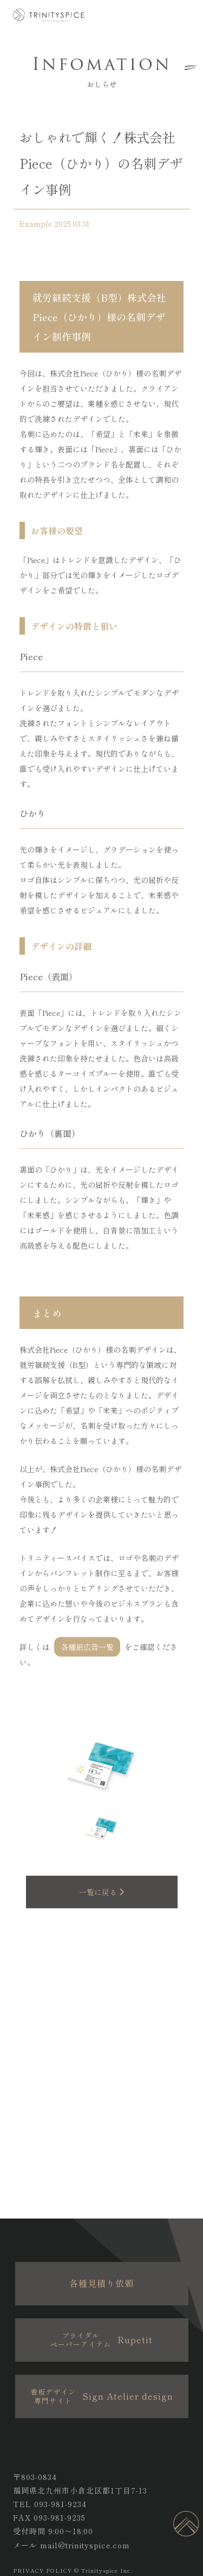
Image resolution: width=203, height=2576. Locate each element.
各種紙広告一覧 (87, 1646)
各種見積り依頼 (101, 2283)
